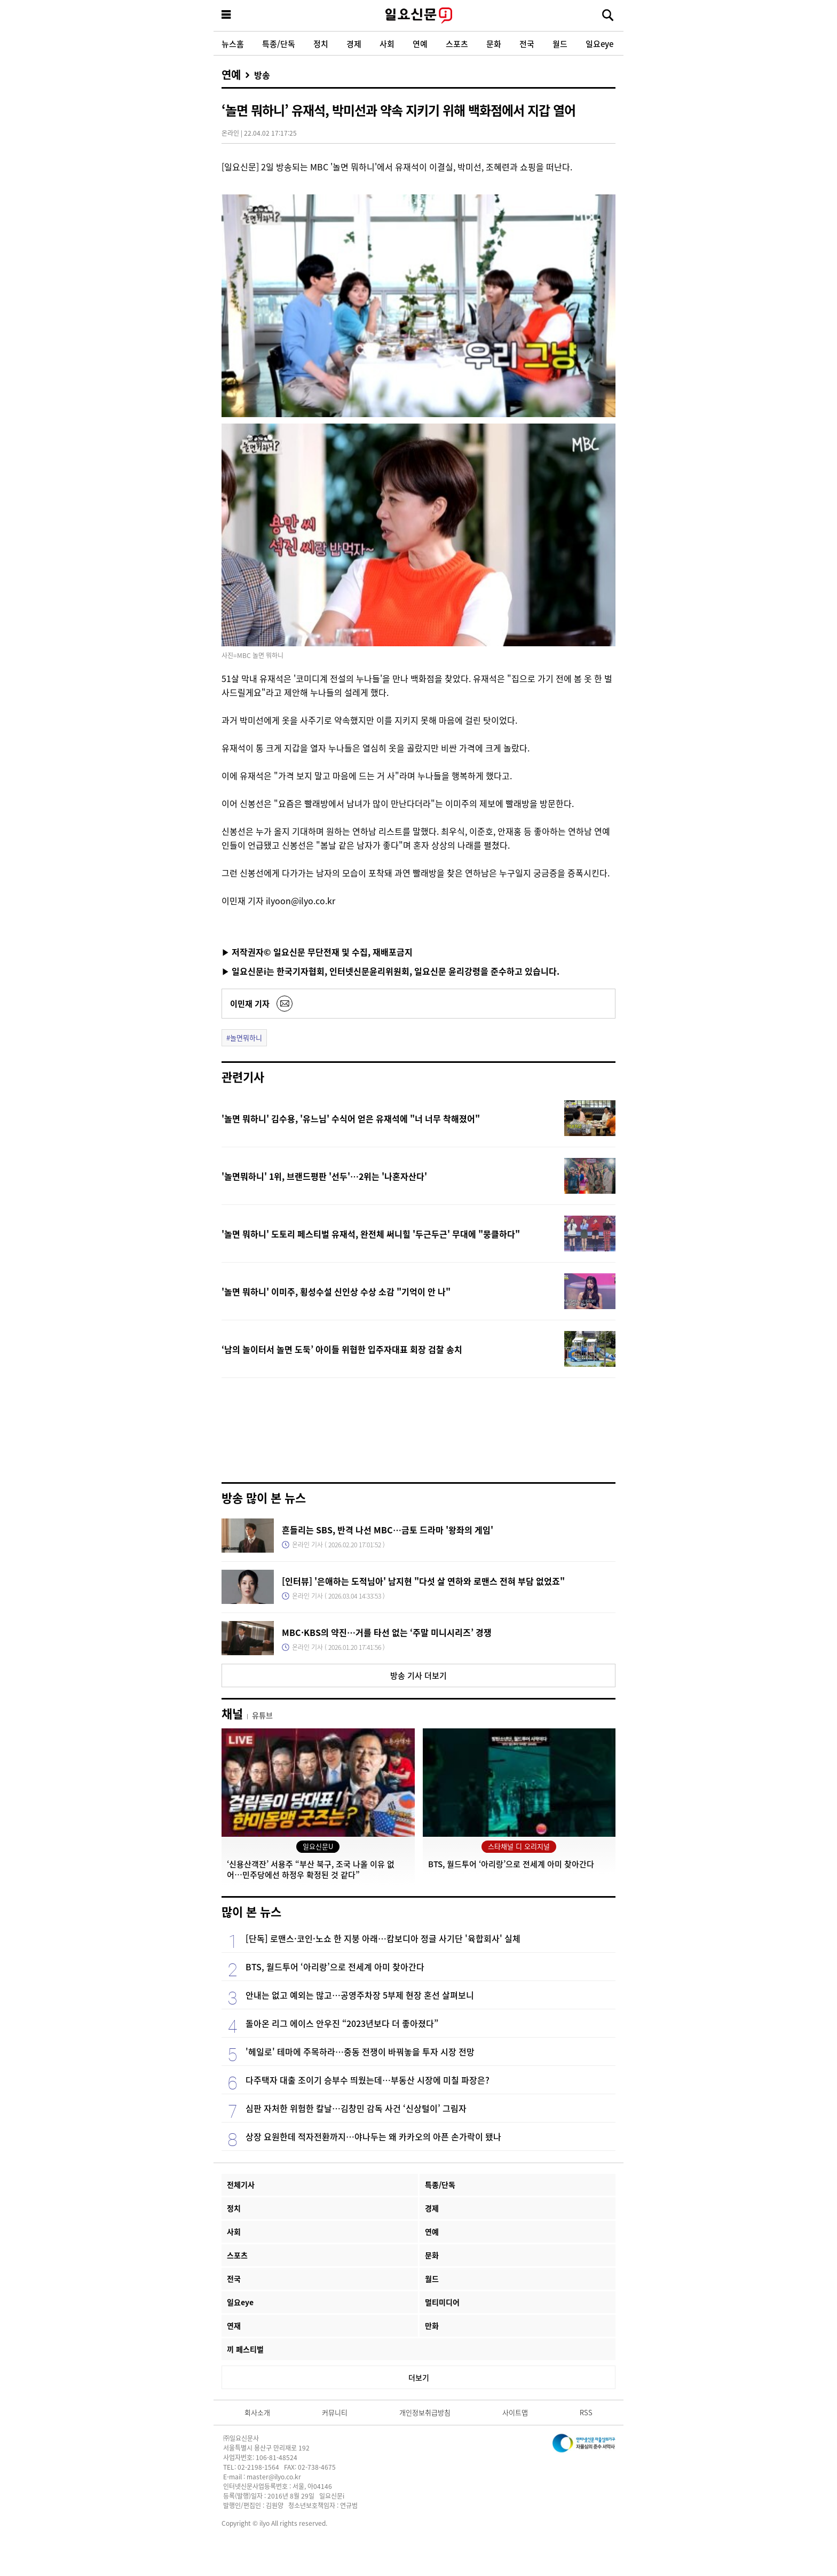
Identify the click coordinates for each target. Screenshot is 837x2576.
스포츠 (457, 43)
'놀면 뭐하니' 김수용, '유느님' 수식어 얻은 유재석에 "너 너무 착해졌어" (351, 1118)
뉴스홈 (233, 43)
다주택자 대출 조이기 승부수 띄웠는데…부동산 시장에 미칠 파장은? (367, 2080)
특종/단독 (278, 43)
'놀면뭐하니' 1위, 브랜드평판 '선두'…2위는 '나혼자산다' (324, 1176)
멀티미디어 (442, 2302)
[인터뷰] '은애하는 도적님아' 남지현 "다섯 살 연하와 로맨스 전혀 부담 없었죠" (423, 1581)
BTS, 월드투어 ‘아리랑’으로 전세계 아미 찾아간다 (335, 1966)
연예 (420, 43)
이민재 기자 (250, 1003)
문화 (493, 43)
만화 (432, 2325)
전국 (526, 43)
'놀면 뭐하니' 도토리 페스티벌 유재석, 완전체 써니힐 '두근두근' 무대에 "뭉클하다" (371, 1234)
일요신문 (418, 15)
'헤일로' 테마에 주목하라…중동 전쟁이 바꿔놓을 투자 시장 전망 (360, 2051)
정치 (320, 43)
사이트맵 (515, 2412)
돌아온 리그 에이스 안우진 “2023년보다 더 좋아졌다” (342, 2023)
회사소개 (257, 2412)
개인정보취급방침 (425, 2412)
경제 (353, 43)
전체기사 (241, 2184)
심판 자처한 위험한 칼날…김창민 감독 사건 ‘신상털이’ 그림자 (356, 2108)
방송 (262, 74)
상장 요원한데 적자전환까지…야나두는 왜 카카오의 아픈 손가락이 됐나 (373, 2136)
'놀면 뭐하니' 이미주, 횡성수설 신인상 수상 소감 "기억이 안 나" (336, 1291)
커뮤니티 (335, 2412)
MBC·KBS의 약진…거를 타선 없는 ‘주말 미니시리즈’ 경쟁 (387, 1632)
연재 (234, 2325)
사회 (387, 43)
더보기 (418, 2377)
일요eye (599, 43)
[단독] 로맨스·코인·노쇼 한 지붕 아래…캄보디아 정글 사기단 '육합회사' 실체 (383, 1938)
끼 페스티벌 (245, 2349)
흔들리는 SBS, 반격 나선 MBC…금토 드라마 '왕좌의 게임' (387, 1529)
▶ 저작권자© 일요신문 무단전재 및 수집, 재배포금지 (317, 951)
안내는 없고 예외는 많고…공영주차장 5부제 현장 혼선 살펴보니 (360, 1995)
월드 (559, 43)
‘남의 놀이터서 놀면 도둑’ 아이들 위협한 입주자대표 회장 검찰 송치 (342, 1349)
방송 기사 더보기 (418, 1675)
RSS (586, 2412)
